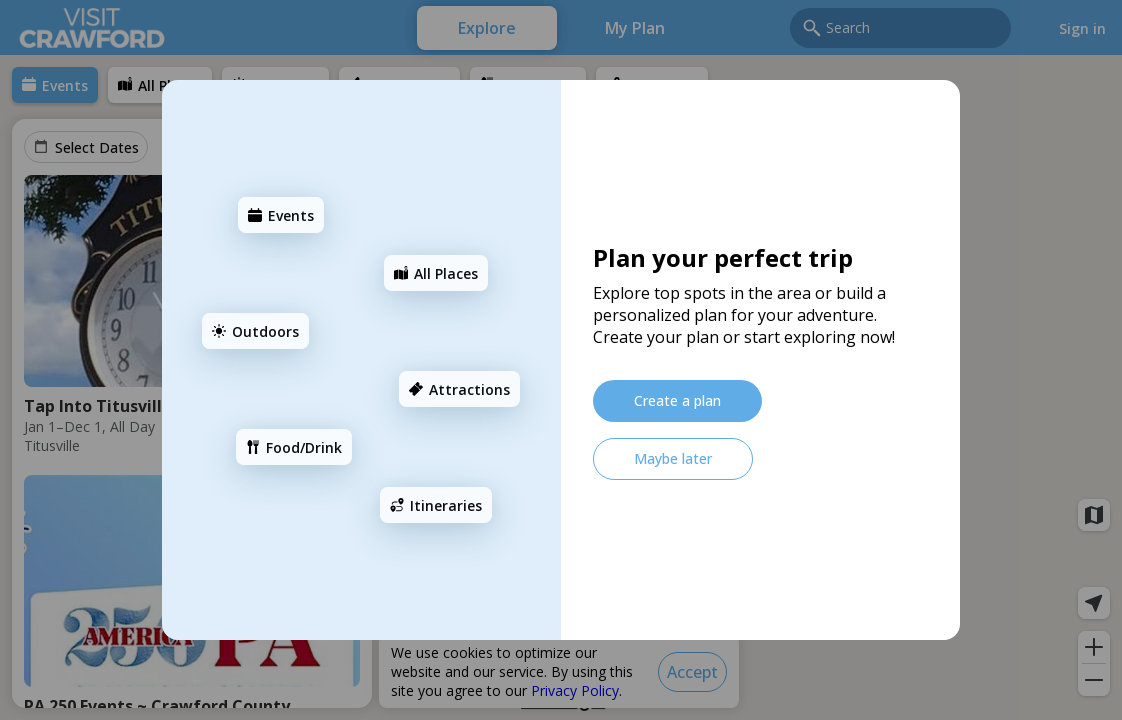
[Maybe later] (673, 459)
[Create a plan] (677, 401)
